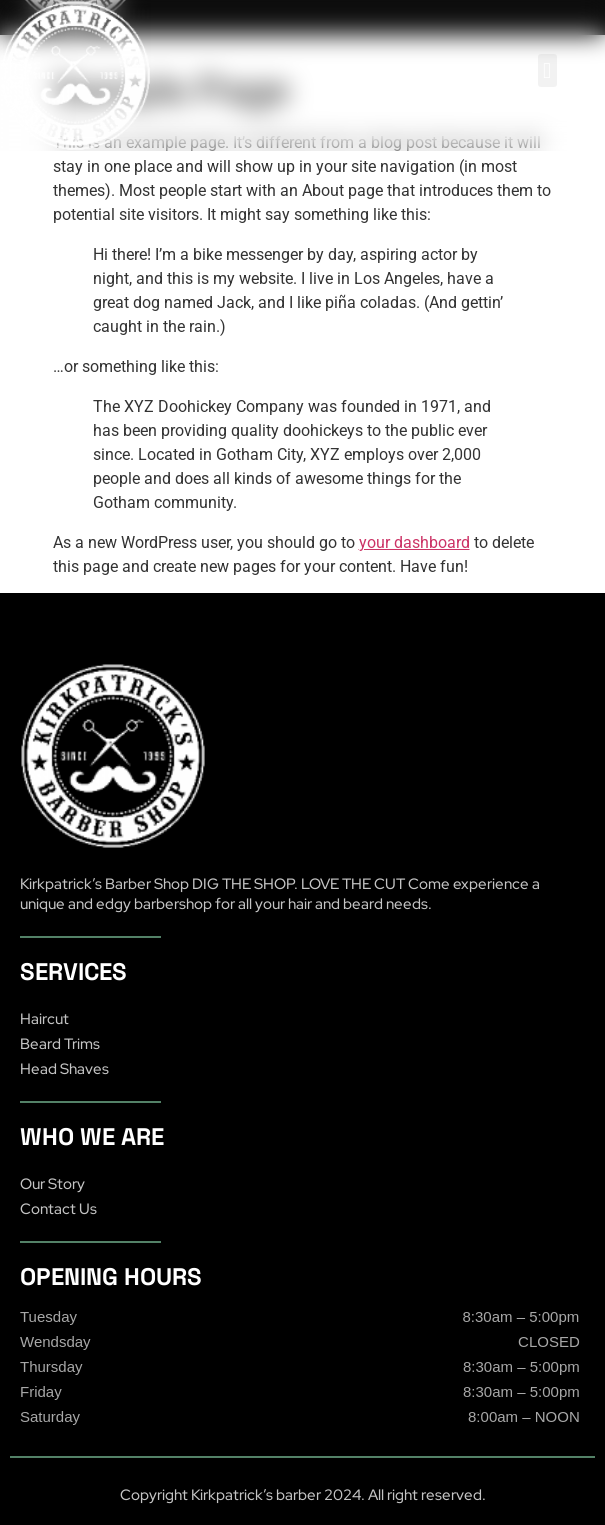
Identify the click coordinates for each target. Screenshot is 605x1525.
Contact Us (58, 1209)
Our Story (52, 1184)
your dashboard (414, 542)
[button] (547, 70)
